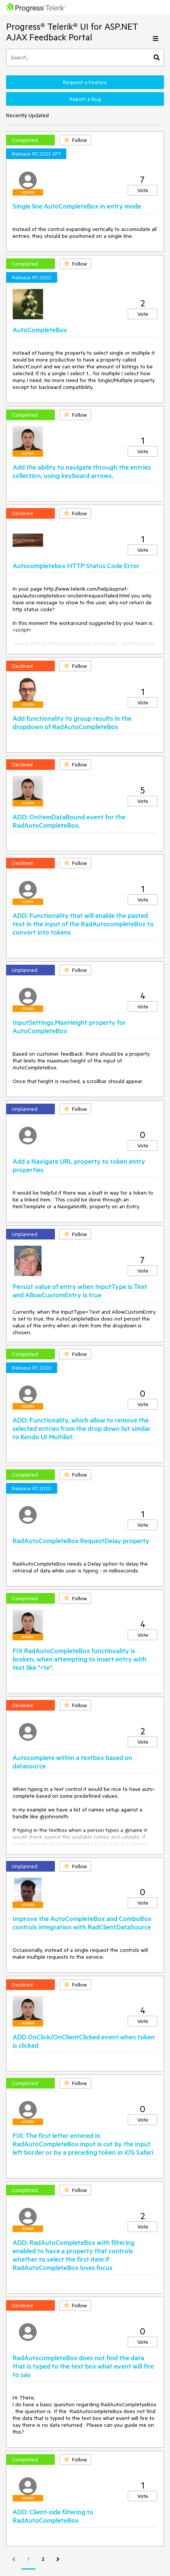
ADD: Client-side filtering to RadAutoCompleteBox (53, 2515)
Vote (142, 190)
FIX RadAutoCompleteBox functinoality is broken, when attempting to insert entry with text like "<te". (79, 1658)
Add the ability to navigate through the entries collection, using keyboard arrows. (82, 471)
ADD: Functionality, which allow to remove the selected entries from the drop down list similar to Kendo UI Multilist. (82, 1428)
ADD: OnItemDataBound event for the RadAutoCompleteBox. (69, 820)
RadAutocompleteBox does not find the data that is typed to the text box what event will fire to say (83, 2365)
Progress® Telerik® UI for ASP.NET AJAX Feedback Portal (72, 32)
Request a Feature (85, 82)
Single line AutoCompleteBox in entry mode (77, 206)
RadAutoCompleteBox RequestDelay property (81, 1540)
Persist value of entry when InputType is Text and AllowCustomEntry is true (80, 1290)
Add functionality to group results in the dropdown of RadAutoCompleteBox (72, 722)
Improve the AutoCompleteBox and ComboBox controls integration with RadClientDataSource (82, 1922)
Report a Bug (85, 99)
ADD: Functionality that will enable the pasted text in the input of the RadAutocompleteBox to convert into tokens (83, 923)
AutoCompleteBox (40, 329)
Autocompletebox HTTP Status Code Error (76, 565)
